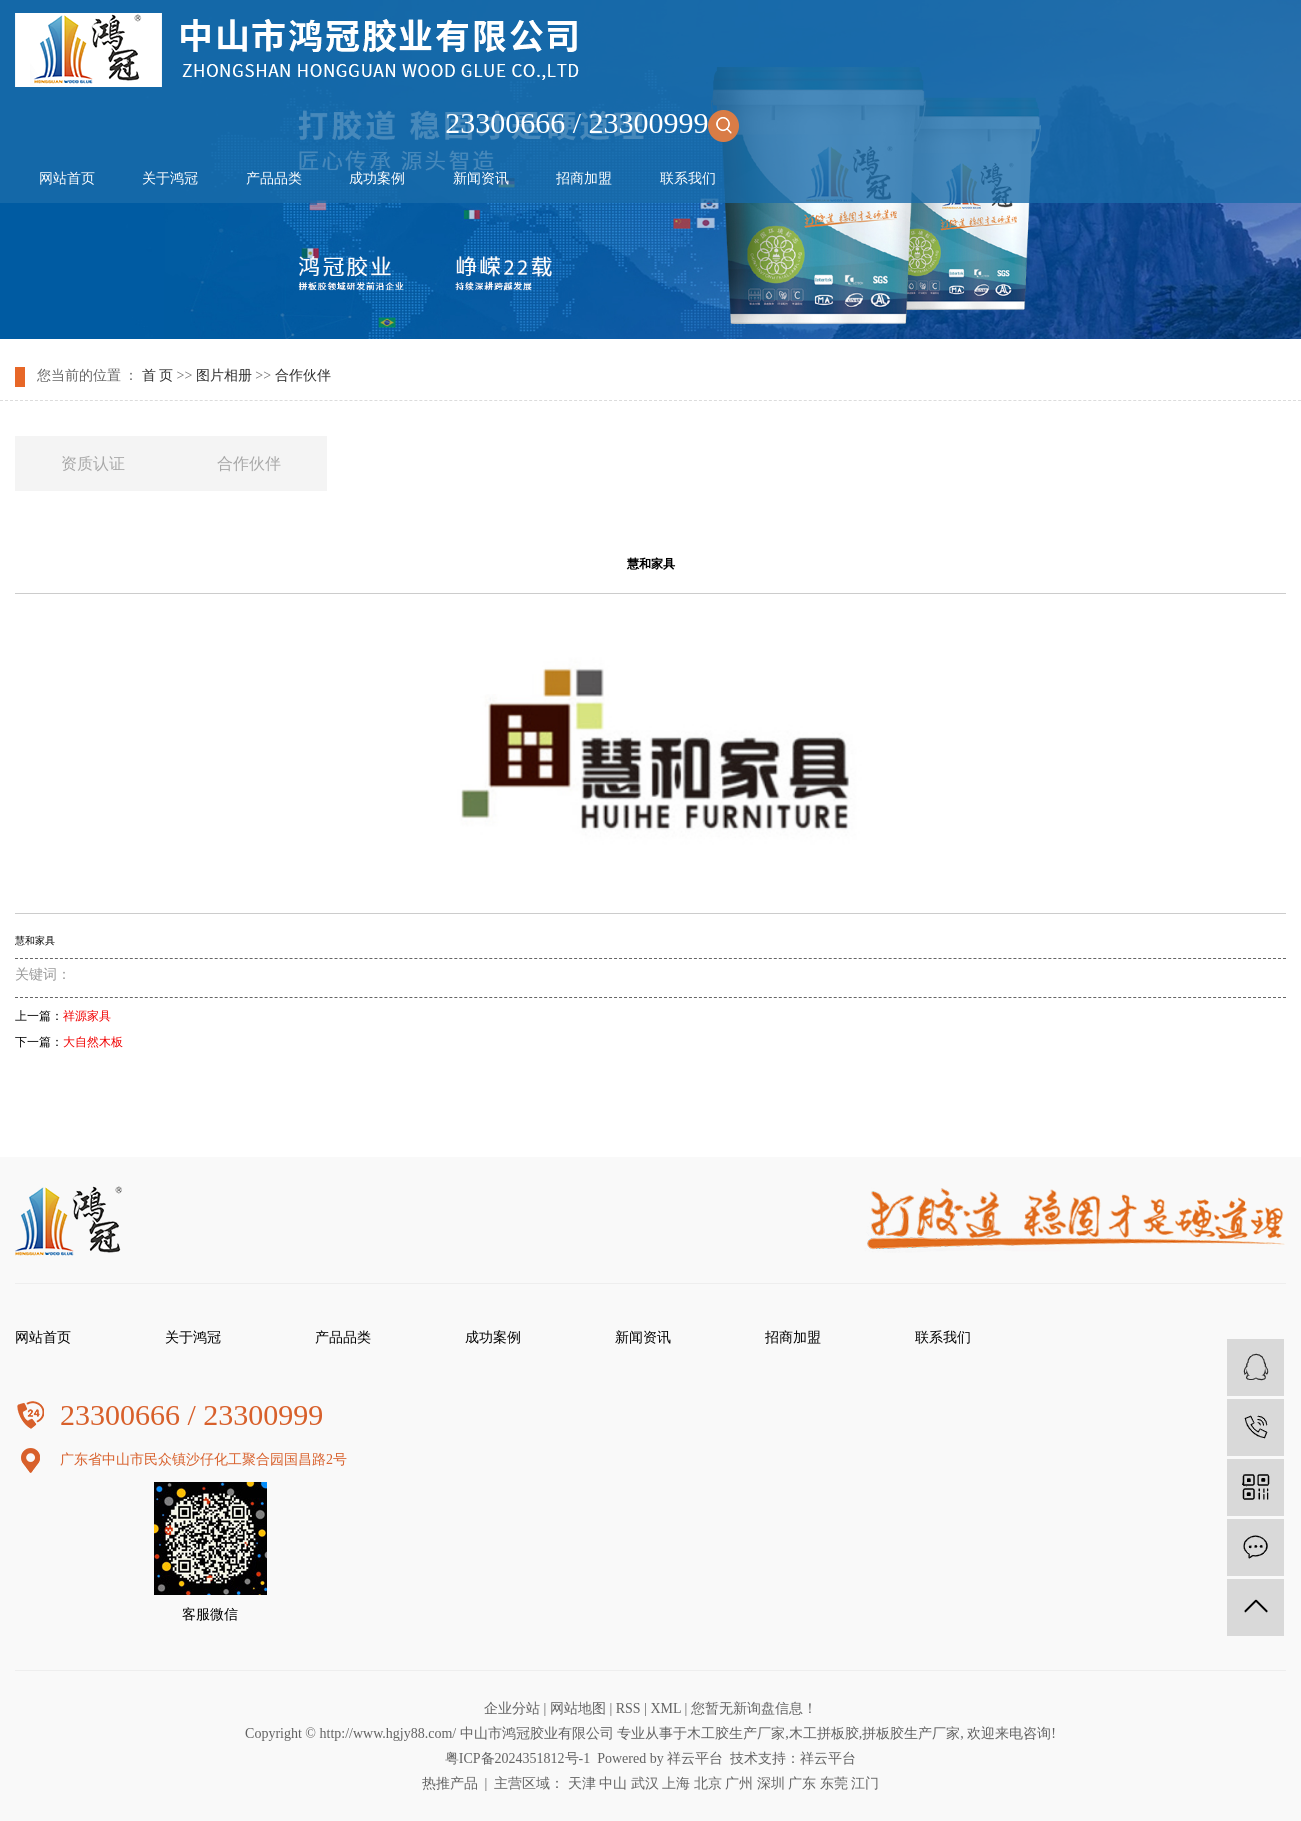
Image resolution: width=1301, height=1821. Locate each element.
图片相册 (224, 375)
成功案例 (377, 178)
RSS (628, 1708)
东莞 (834, 1783)
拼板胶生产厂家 (911, 1733)
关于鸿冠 (170, 178)
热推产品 (450, 1783)
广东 (802, 1783)
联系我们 (688, 178)
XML (665, 1708)
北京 (708, 1783)
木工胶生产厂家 (736, 1733)
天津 (582, 1783)
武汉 (645, 1783)
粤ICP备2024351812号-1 (517, 1758)
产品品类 (274, 178)
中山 (613, 1783)
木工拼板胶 (824, 1733)
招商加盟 (584, 178)
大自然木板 (93, 1042)
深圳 (771, 1783)
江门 (865, 1783)
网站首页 (67, 178)
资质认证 (93, 463)
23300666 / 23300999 (592, 122)
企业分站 (512, 1708)
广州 (739, 1783)
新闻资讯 (481, 178)
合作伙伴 (303, 375)
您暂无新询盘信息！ (754, 1708)
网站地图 (578, 1708)
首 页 (158, 375)
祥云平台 (695, 1758)
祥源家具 (87, 1016)
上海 (676, 1783)
